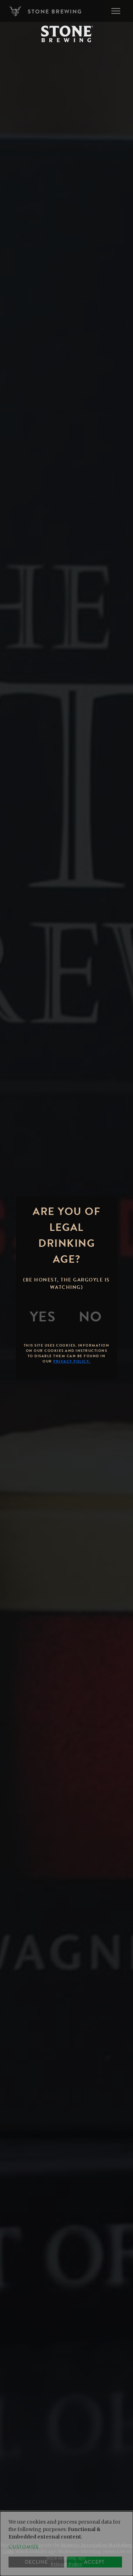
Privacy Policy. (71, 1361)
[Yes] (43, 1317)
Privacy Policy (66, 2564)
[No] (90, 1317)
